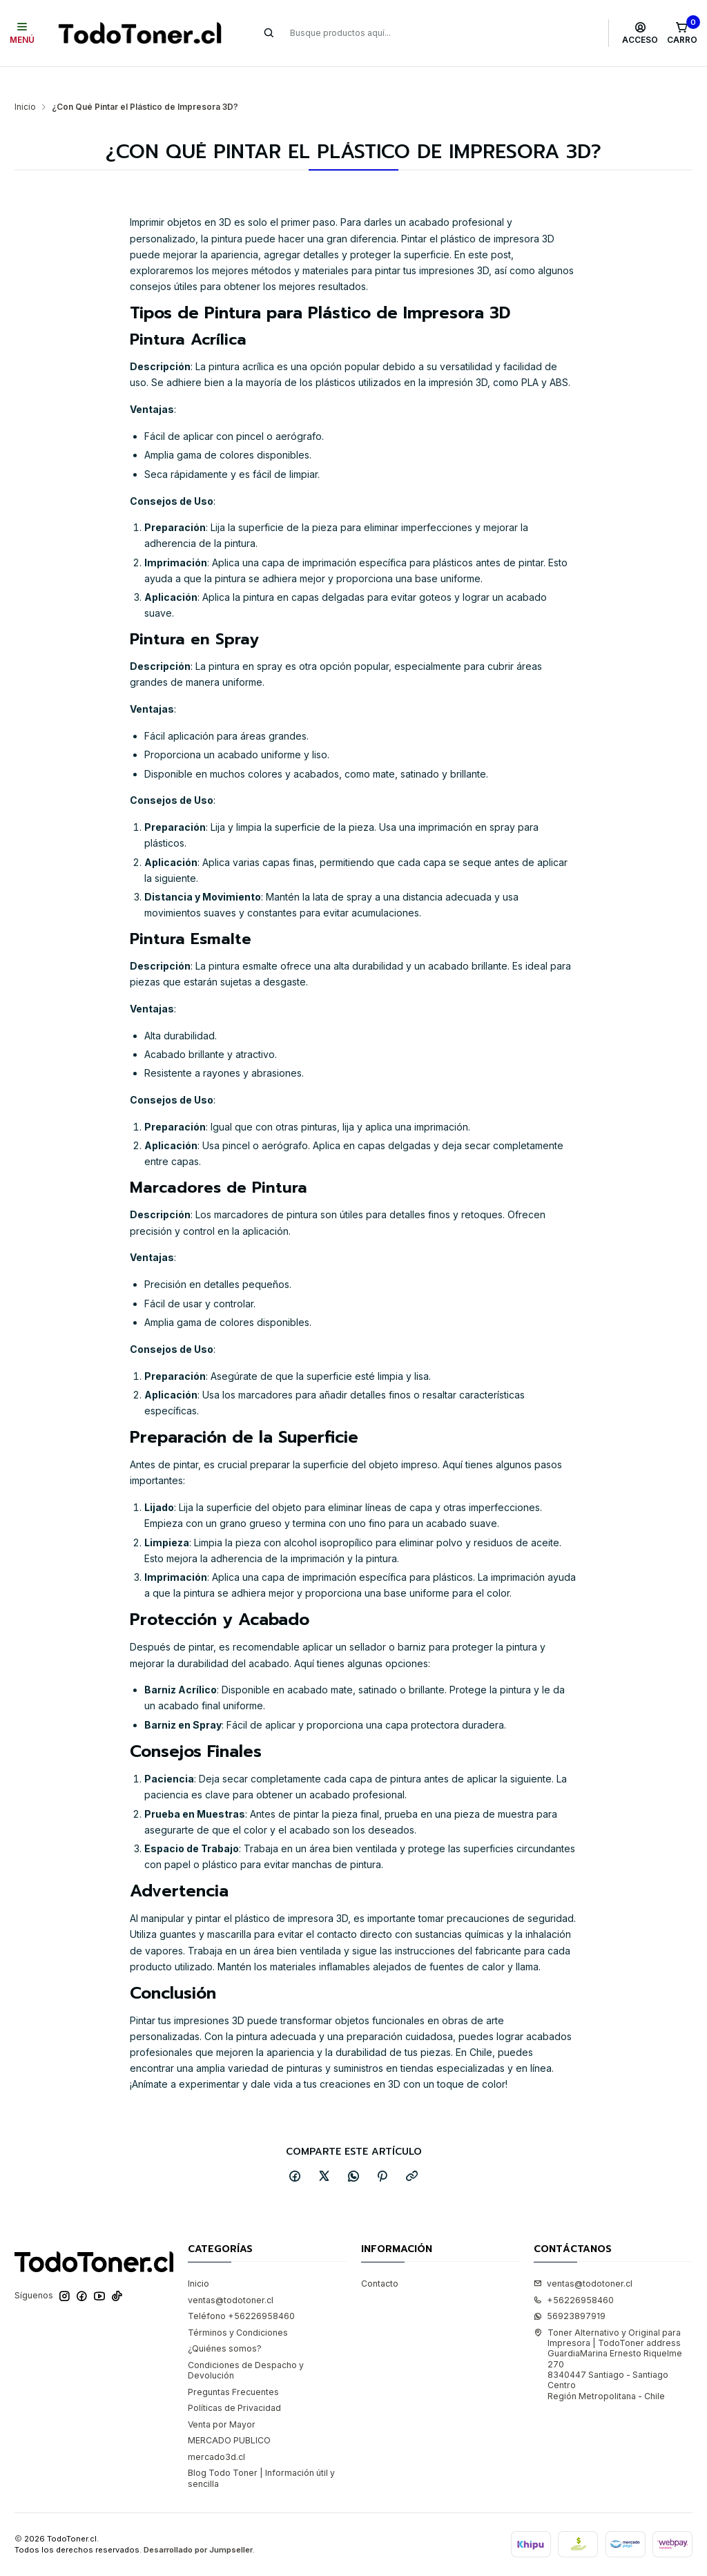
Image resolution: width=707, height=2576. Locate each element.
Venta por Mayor (221, 2397)
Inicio (25, 80)
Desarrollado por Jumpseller (198, 2523)
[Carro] (681, 33)
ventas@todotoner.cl (230, 2273)
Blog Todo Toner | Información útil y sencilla (261, 2451)
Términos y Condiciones (238, 2305)
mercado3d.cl (216, 2430)
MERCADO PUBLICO (229, 2413)
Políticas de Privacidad (234, 2381)
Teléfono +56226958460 (241, 2289)
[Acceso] (640, 33)
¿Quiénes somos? (225, 2321)
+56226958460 (574, 2273)
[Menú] (22, 33)
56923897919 (570, 2289)
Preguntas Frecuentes (233, 2365)
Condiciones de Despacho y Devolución (246, 2343)
